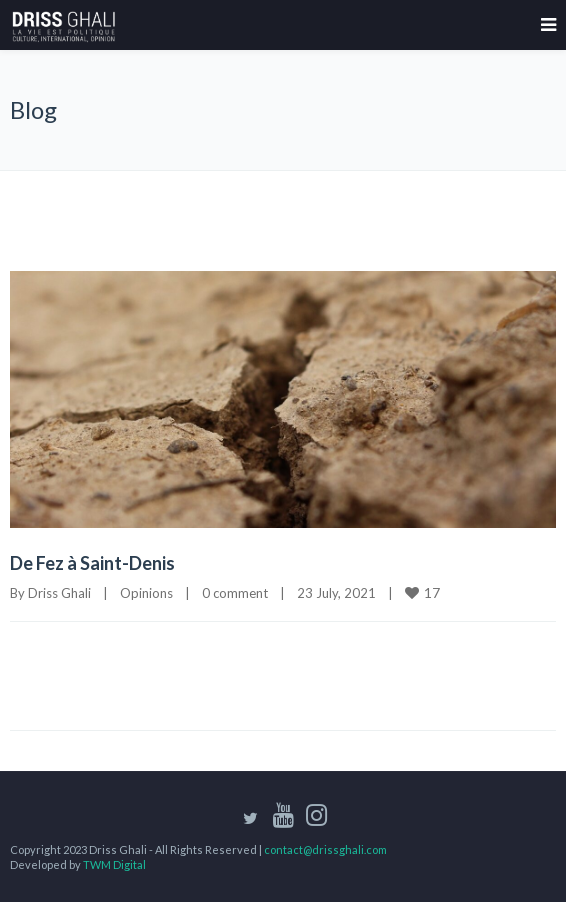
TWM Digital (114, 864)
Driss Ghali (59, 593)
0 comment (235, 593)
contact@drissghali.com (325, 849)
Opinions (146, 593)
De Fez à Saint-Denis (92, 563)
